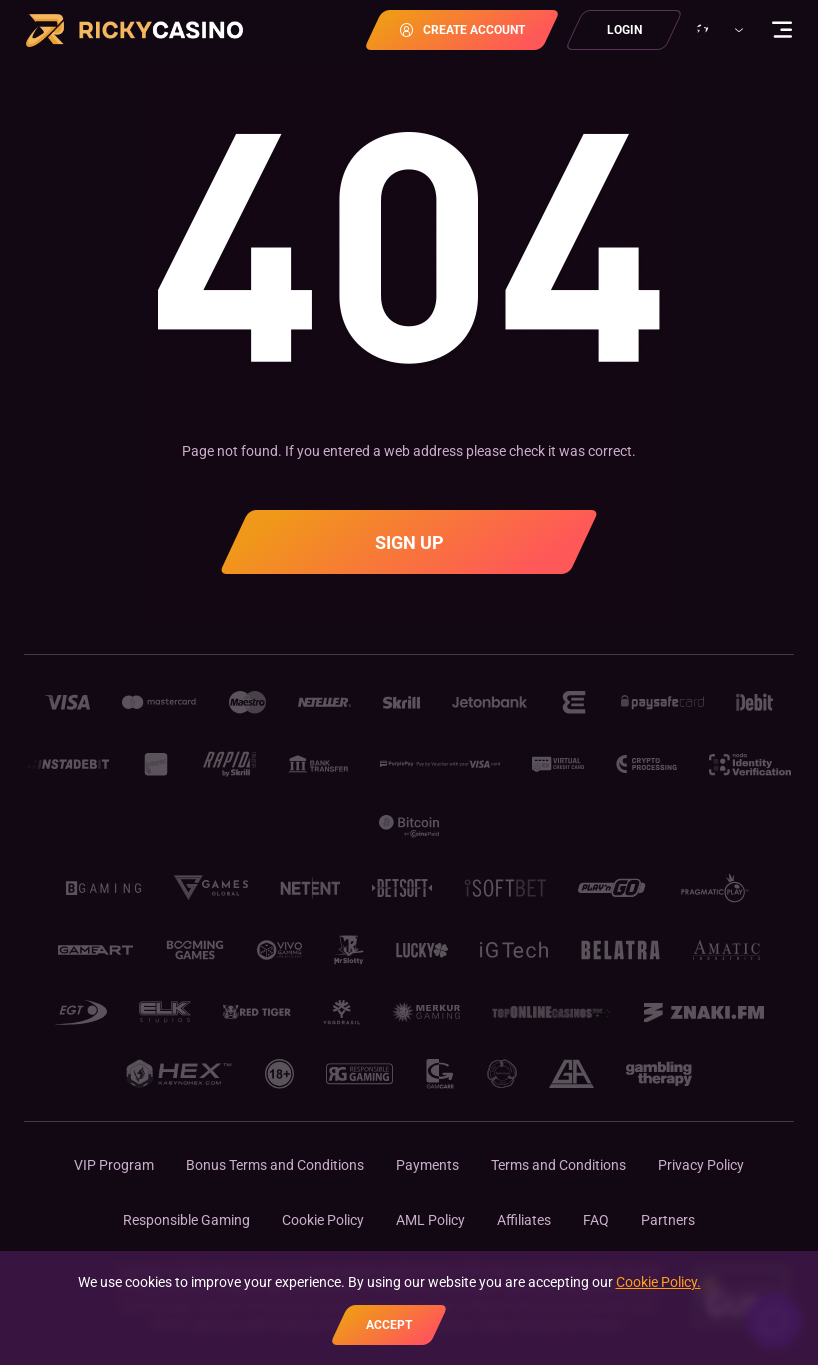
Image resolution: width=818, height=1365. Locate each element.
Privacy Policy (701, 1165)
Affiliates (524, 1220)
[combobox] (717, 30)
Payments (427, 1165)
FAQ (596, 1220)
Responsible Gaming (186, 1220)
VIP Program (114, 1165)
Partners (668, 1220)
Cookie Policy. (658, 1282)
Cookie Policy (323, 1220)
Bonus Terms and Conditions (275, 1165)
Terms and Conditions (558, 1165)
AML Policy (430, 1220)
